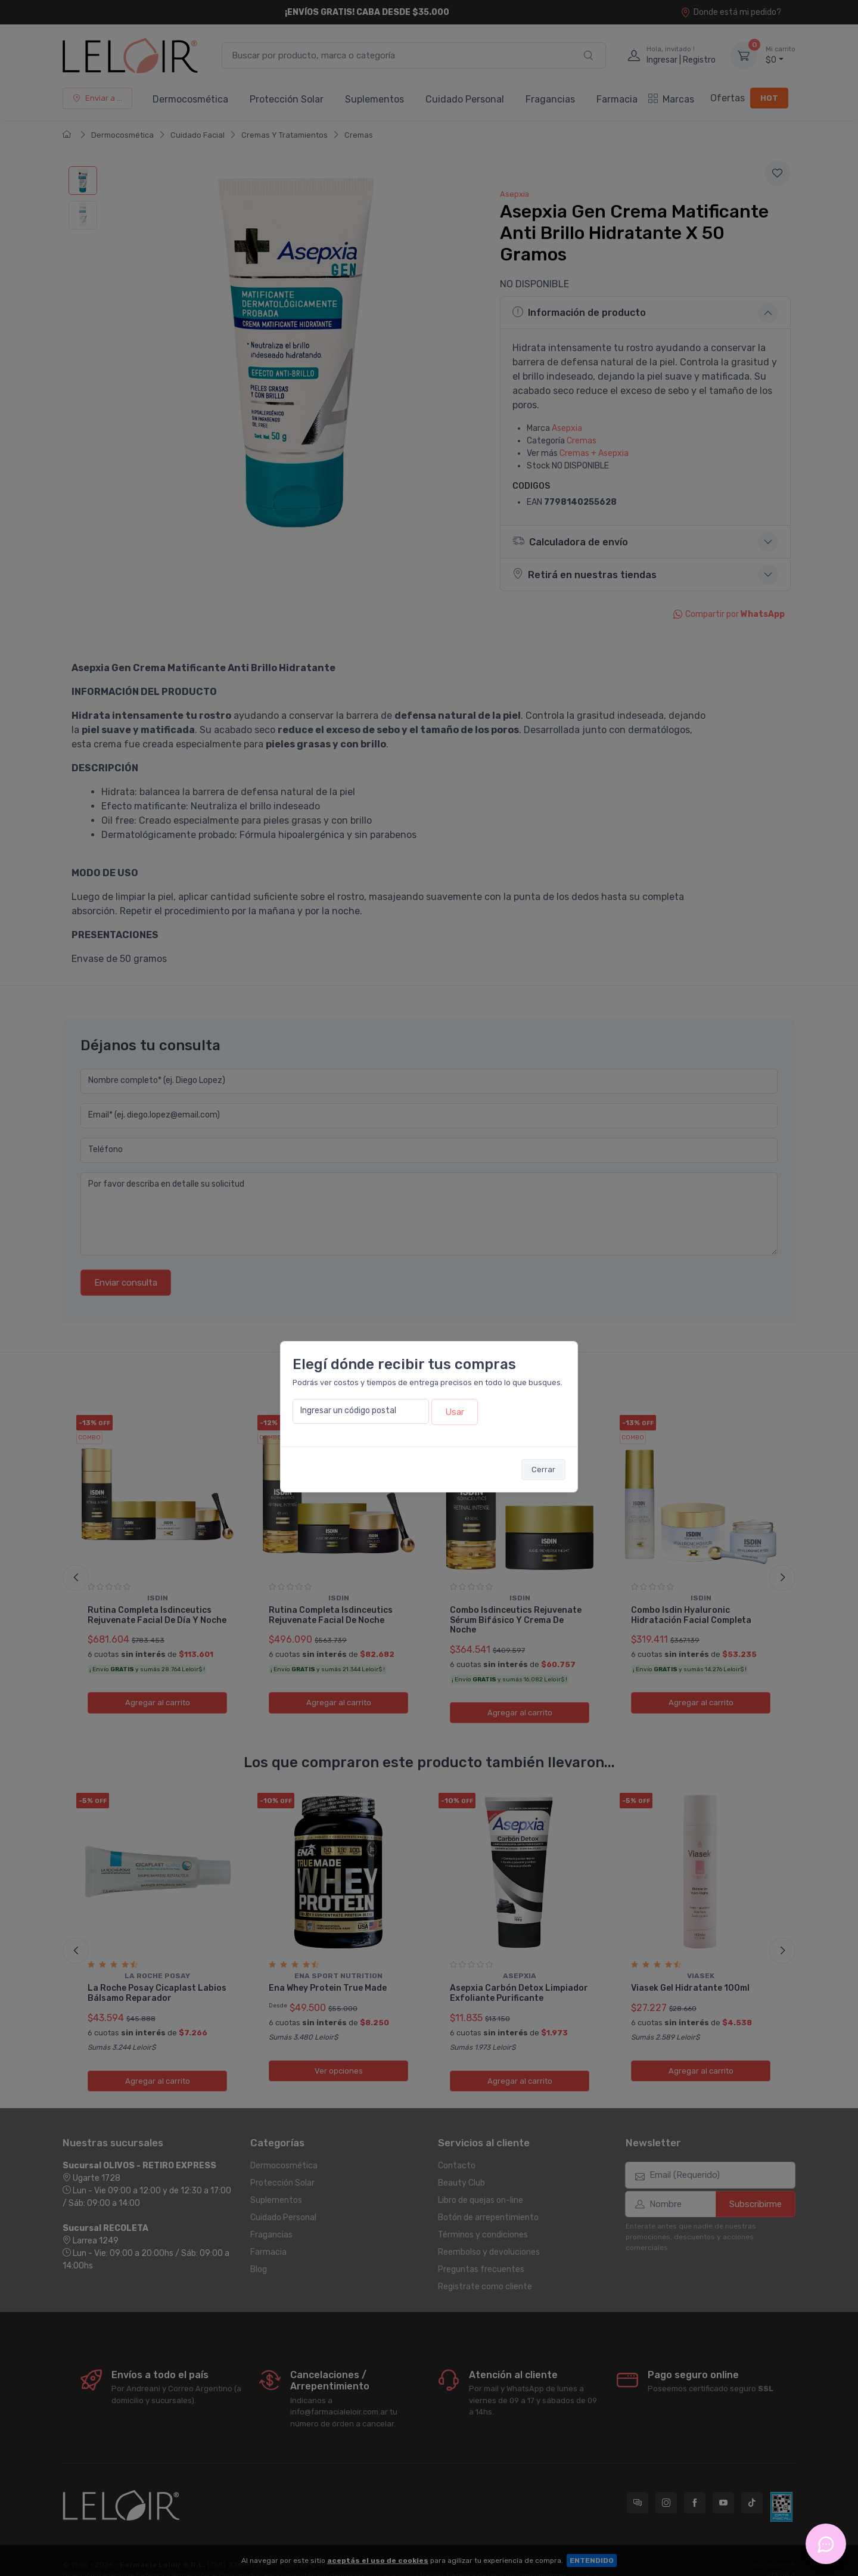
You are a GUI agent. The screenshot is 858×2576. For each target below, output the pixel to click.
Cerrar (543, 1469)
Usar (454, 1412)
